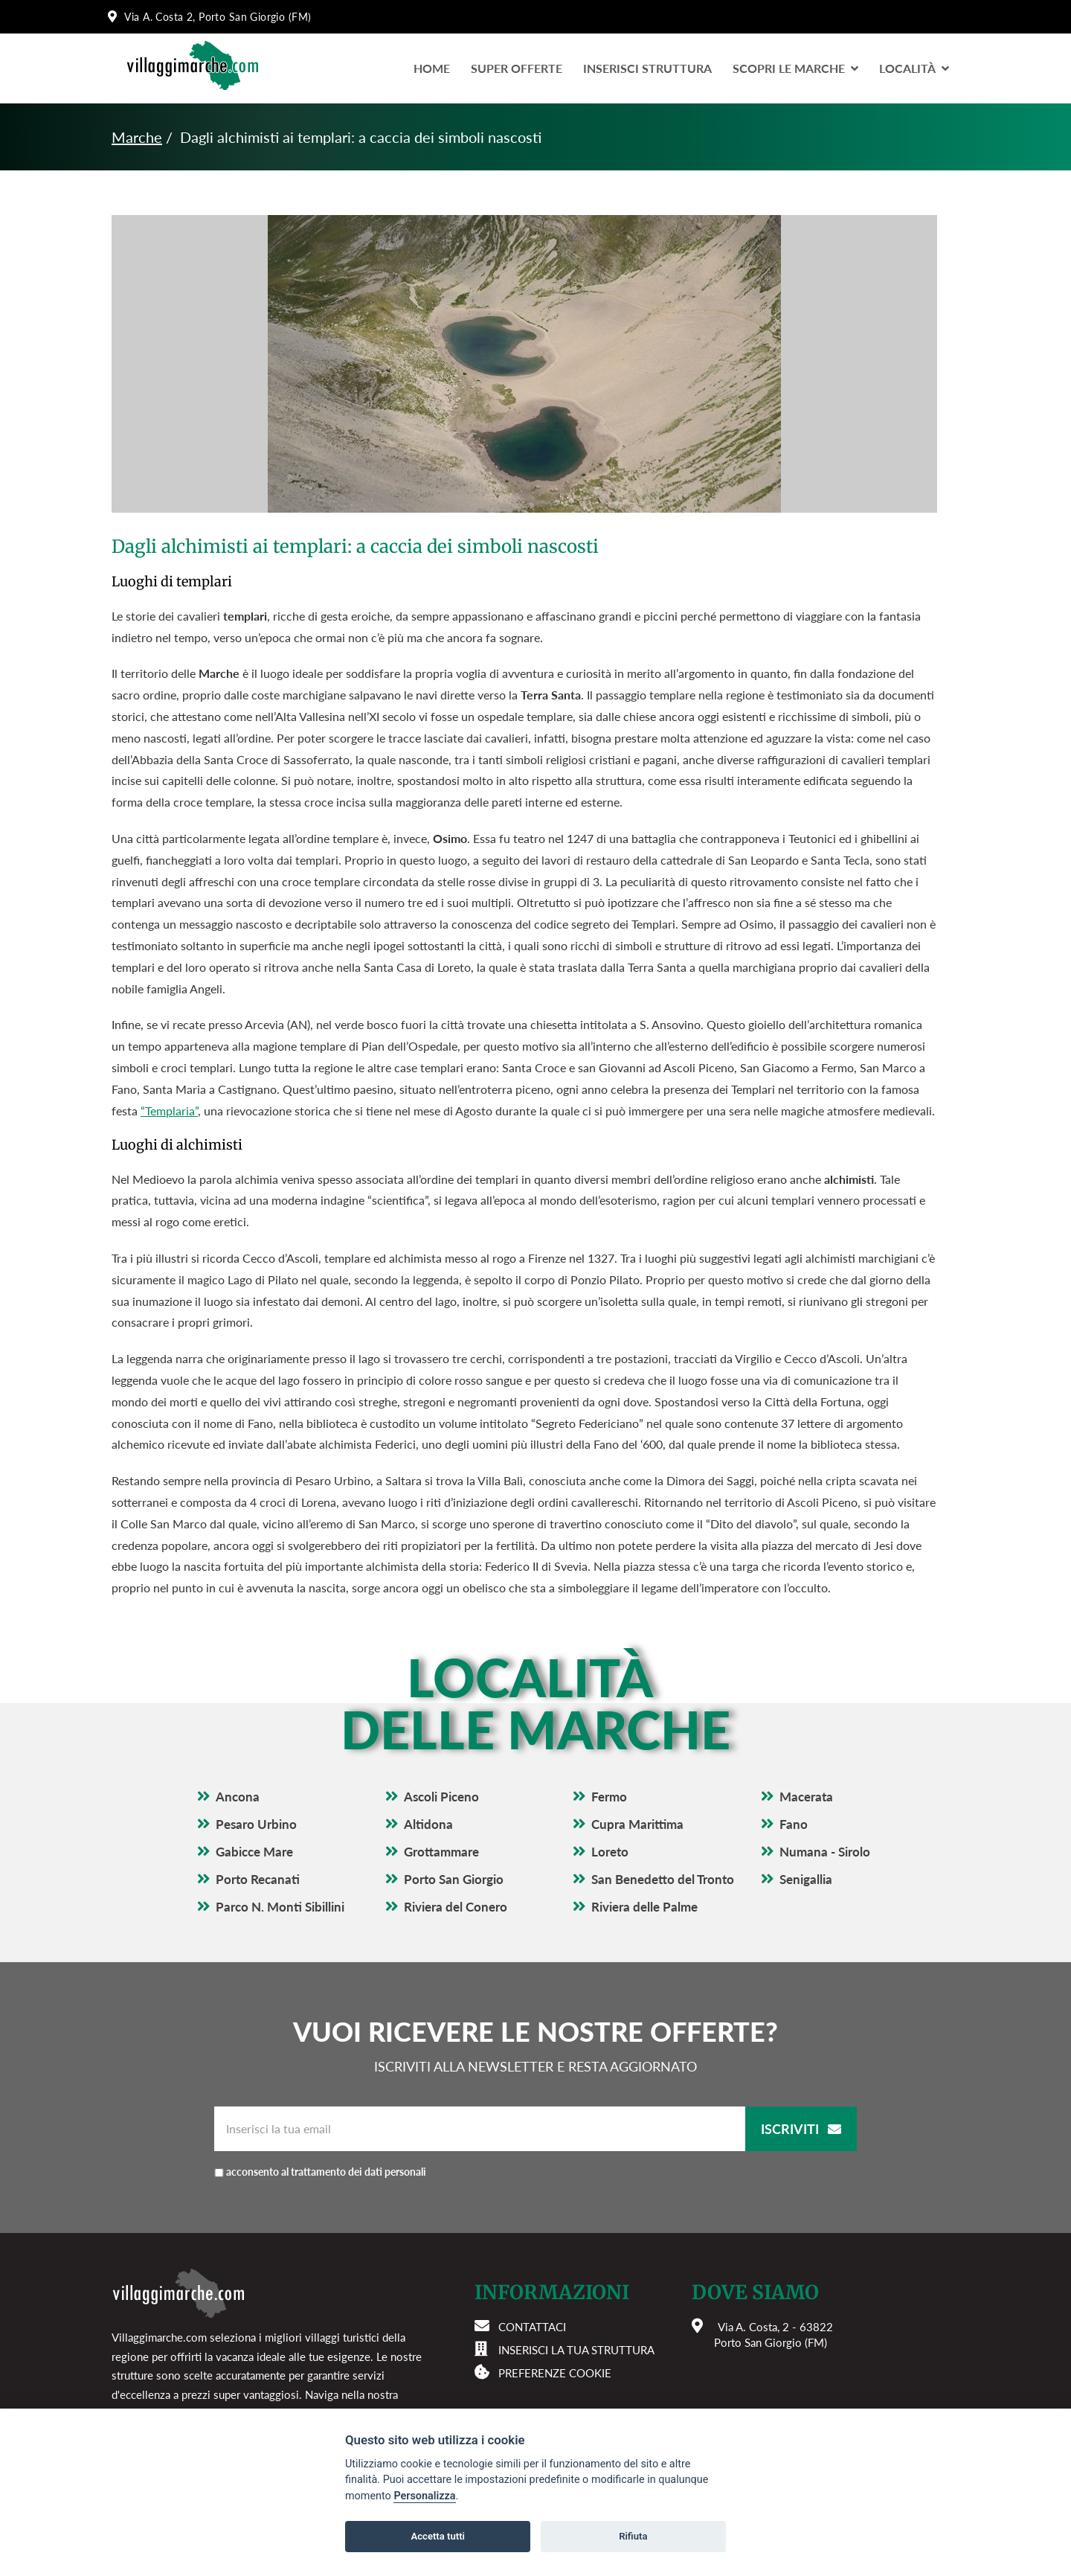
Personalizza (424, 2496)
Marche (137, 137)
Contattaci (532, 2326)
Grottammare (441, 1851)
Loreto (609, 1851)
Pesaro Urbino (256, 1824)
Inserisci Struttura (647, 68)
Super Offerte (516, 68)
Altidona (428, 1824)
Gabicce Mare (254, 1851)
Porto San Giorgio (454, 1879)
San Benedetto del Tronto (662, 1879)
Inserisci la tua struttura (576, 2349)
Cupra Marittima (637, 1824)
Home (432, 68)
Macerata (806, 1796)
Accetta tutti (438, 2536)
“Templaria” (169, 1110)
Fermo (609, 1796)
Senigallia (805, 1879)
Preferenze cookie (554, 2373)
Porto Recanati (258, 1879)
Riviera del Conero (455, 1907)
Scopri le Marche (795, 68)
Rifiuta (633, 2536)
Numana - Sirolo (824, 1851)
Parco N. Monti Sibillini (280, 1907)
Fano (793, 1824)
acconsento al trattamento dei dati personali (391, 2171)
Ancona (238, 1796)
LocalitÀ (914, 68)
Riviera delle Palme (644, 1907)
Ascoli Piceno (441, 1796)
